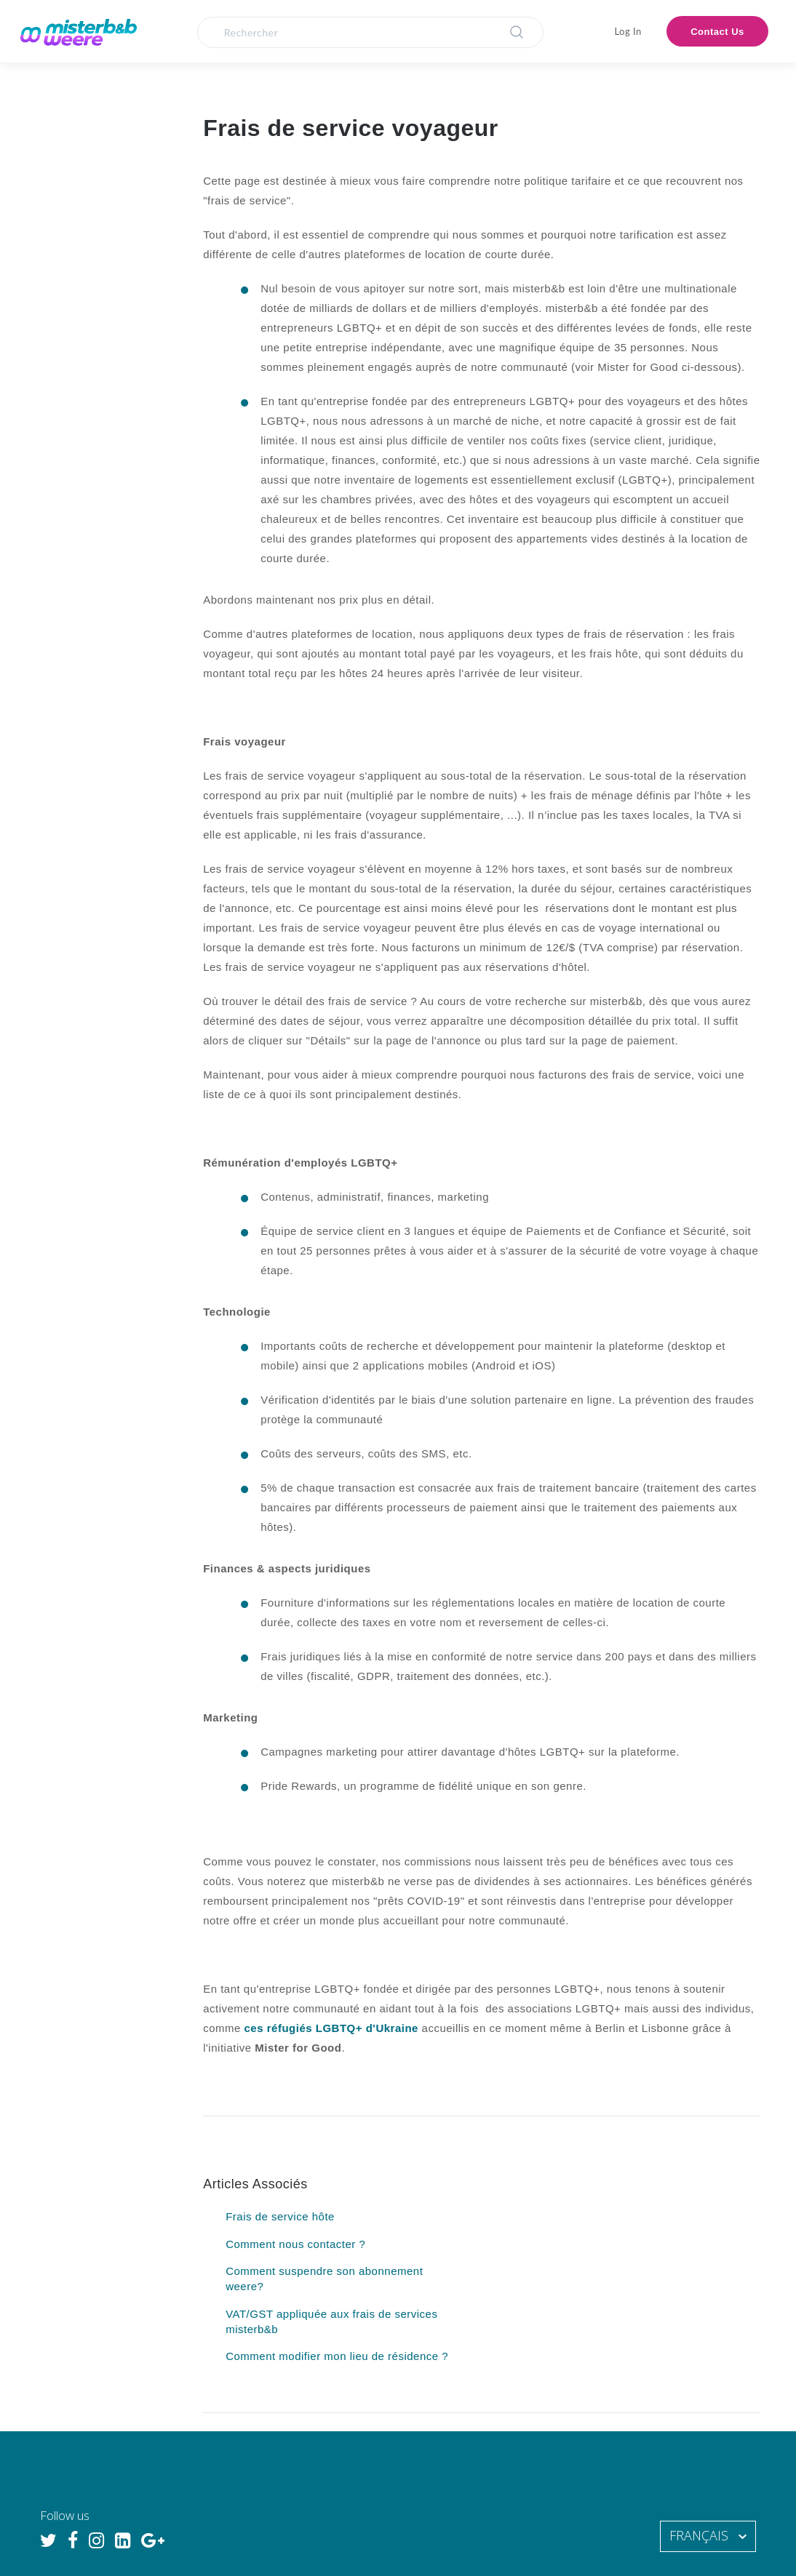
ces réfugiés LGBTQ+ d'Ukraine (331, 2028)
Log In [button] (627, 31)
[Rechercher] (370, 32)
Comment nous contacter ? (295, 2244)
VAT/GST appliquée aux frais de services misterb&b (331, 2321)
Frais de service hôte (280, 2216)
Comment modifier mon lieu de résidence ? (337, 2356)
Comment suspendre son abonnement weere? (324, 2278)
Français (700, 2535)
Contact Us (717, 31)
